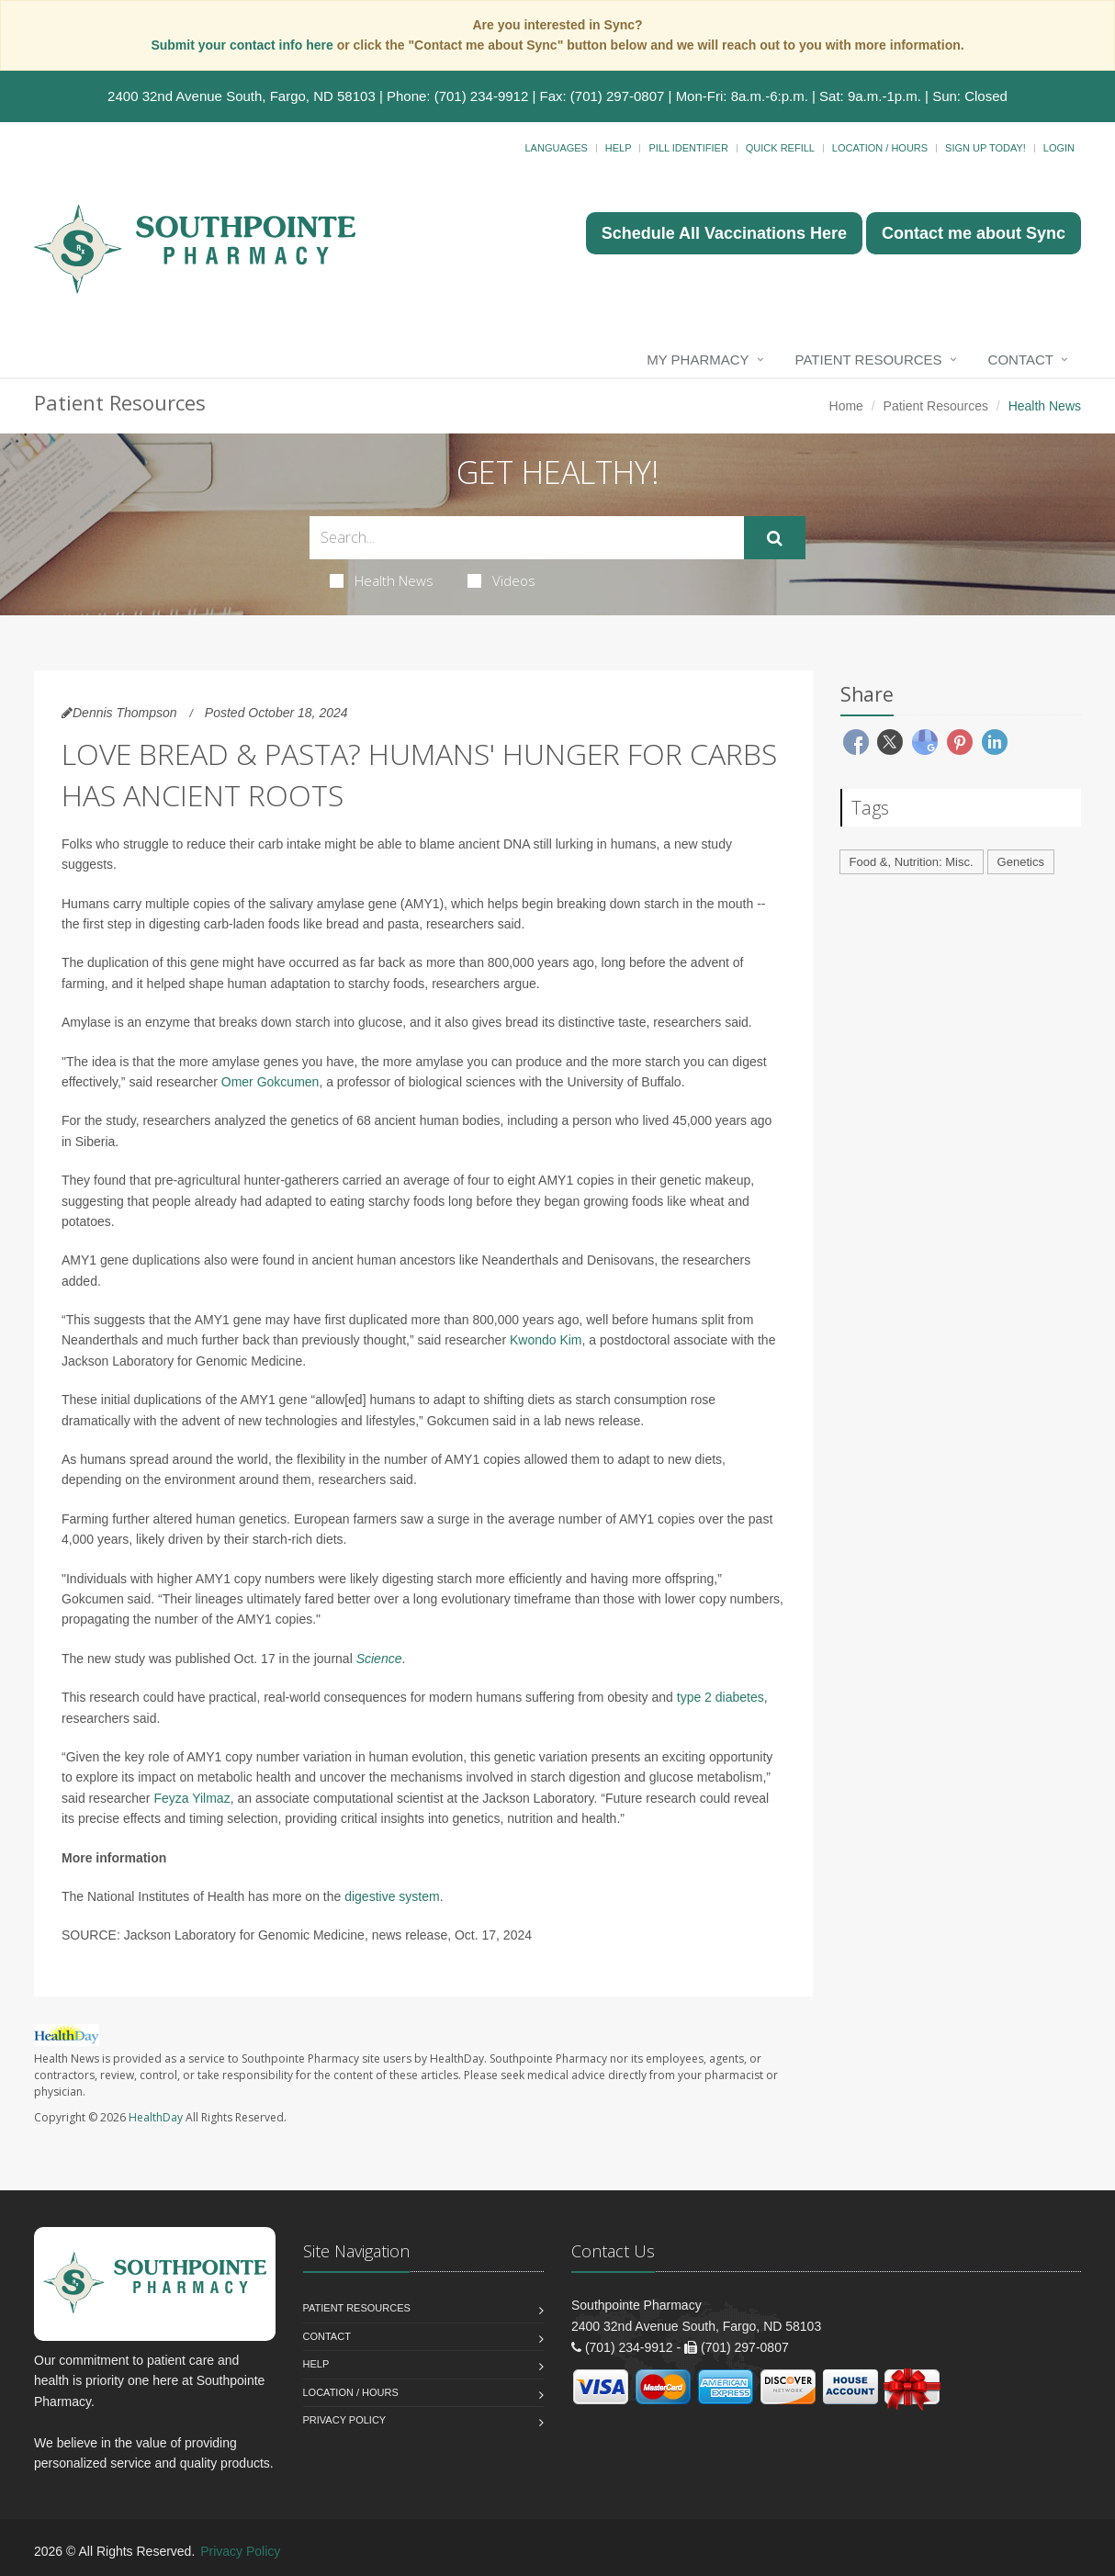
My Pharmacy (698, 359)
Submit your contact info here (243, 45)
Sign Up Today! (985, 147)
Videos (501, 580)
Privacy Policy (345, 2419)
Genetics (1020, 862)
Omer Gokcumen (270, 1081)
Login (1059, 147)
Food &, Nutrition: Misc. (912, 862)
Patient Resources (868, 359)
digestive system (391, 1896)
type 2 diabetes (720, 1697)
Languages (555, 147)
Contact (1020, 359)
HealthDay (156, 2117)
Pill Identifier (687, 147)
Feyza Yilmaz (191, 1798)
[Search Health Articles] (527, 537)
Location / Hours (880, 147)
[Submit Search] (774, 538)
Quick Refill (780, 147)
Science (379, 1658)
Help (618, 147)
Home (846, 406)
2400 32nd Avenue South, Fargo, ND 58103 (241, 96)
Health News (382, 580)
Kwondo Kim (546, 1340)
